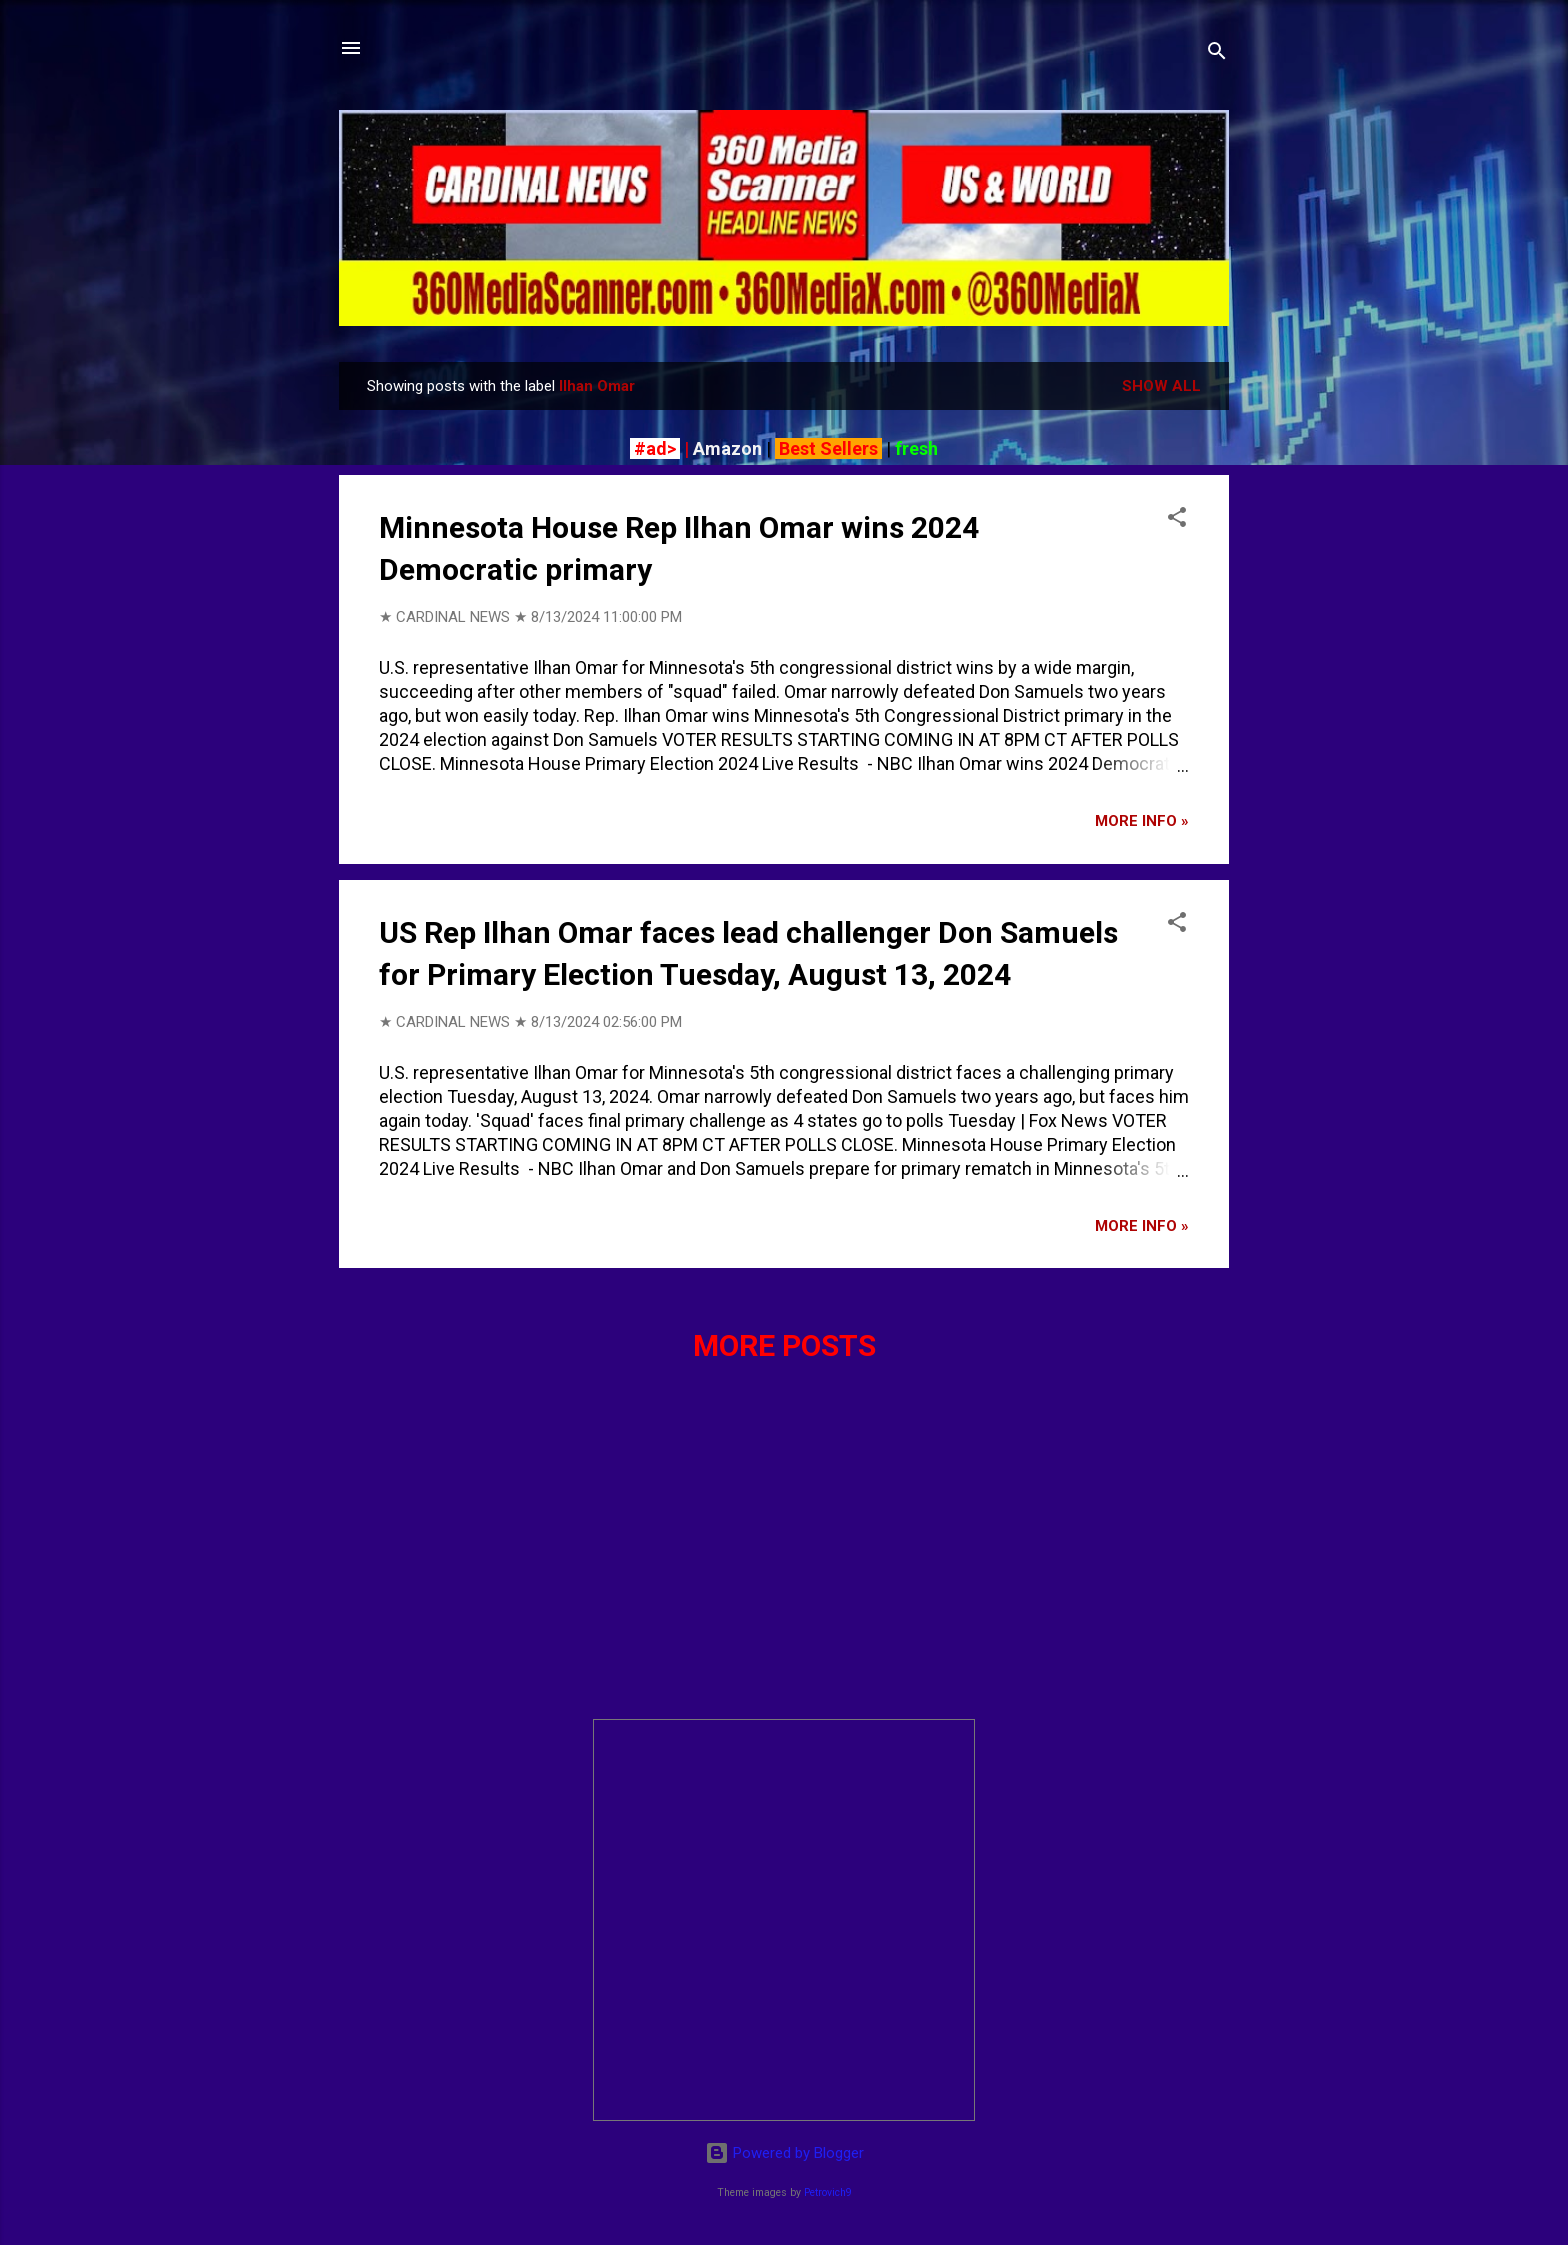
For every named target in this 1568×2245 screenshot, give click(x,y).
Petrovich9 (828, 2192)
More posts (784, 1345)
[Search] (1217, 54)
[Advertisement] (784, 1563)
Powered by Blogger (784, 2153)
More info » (1142, 821)
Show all (1161, 386)
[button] (1177, 520)
